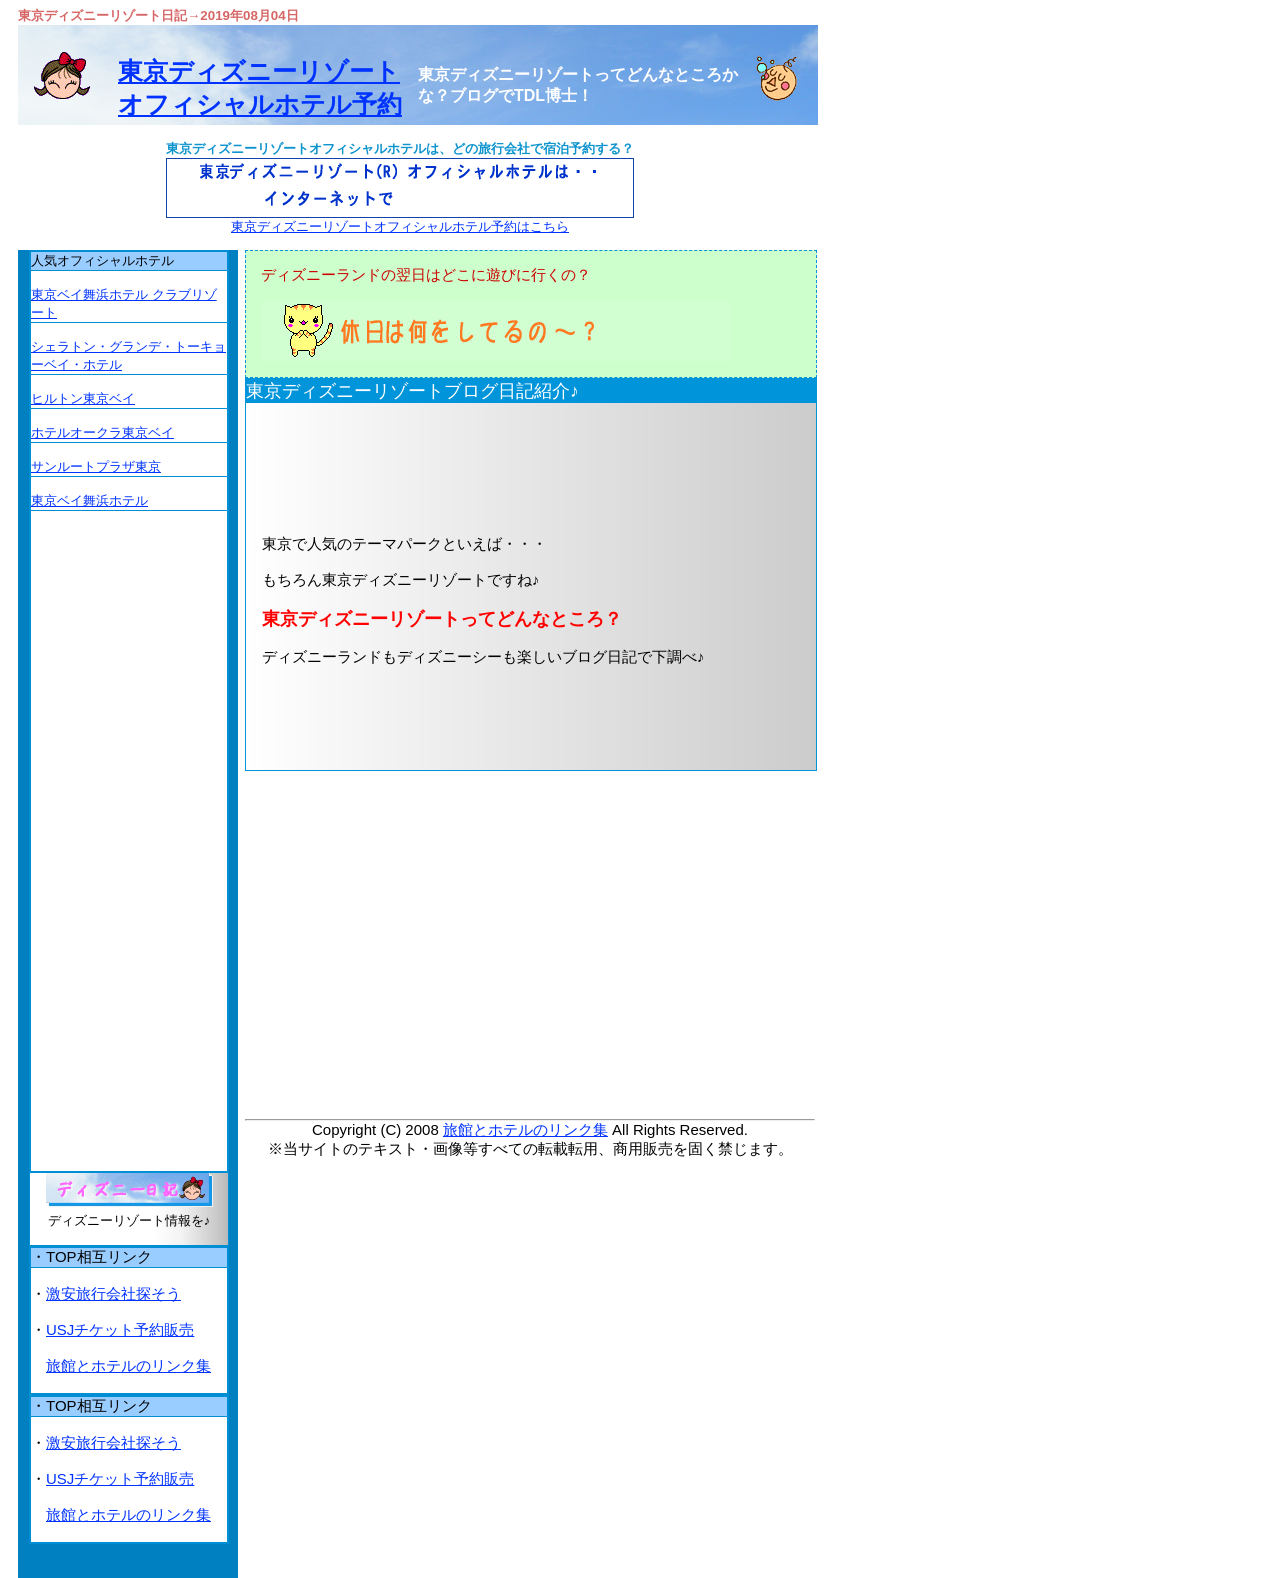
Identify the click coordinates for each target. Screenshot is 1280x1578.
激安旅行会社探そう (113, 1293)
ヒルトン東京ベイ (83, 398)
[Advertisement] (499, 467)
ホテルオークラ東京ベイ (102, 432)
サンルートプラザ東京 (96, 466)
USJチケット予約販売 (120, 1329)
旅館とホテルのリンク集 (525, 1129)
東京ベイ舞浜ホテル (89, 500)
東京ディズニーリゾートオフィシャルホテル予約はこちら (400, 226)
